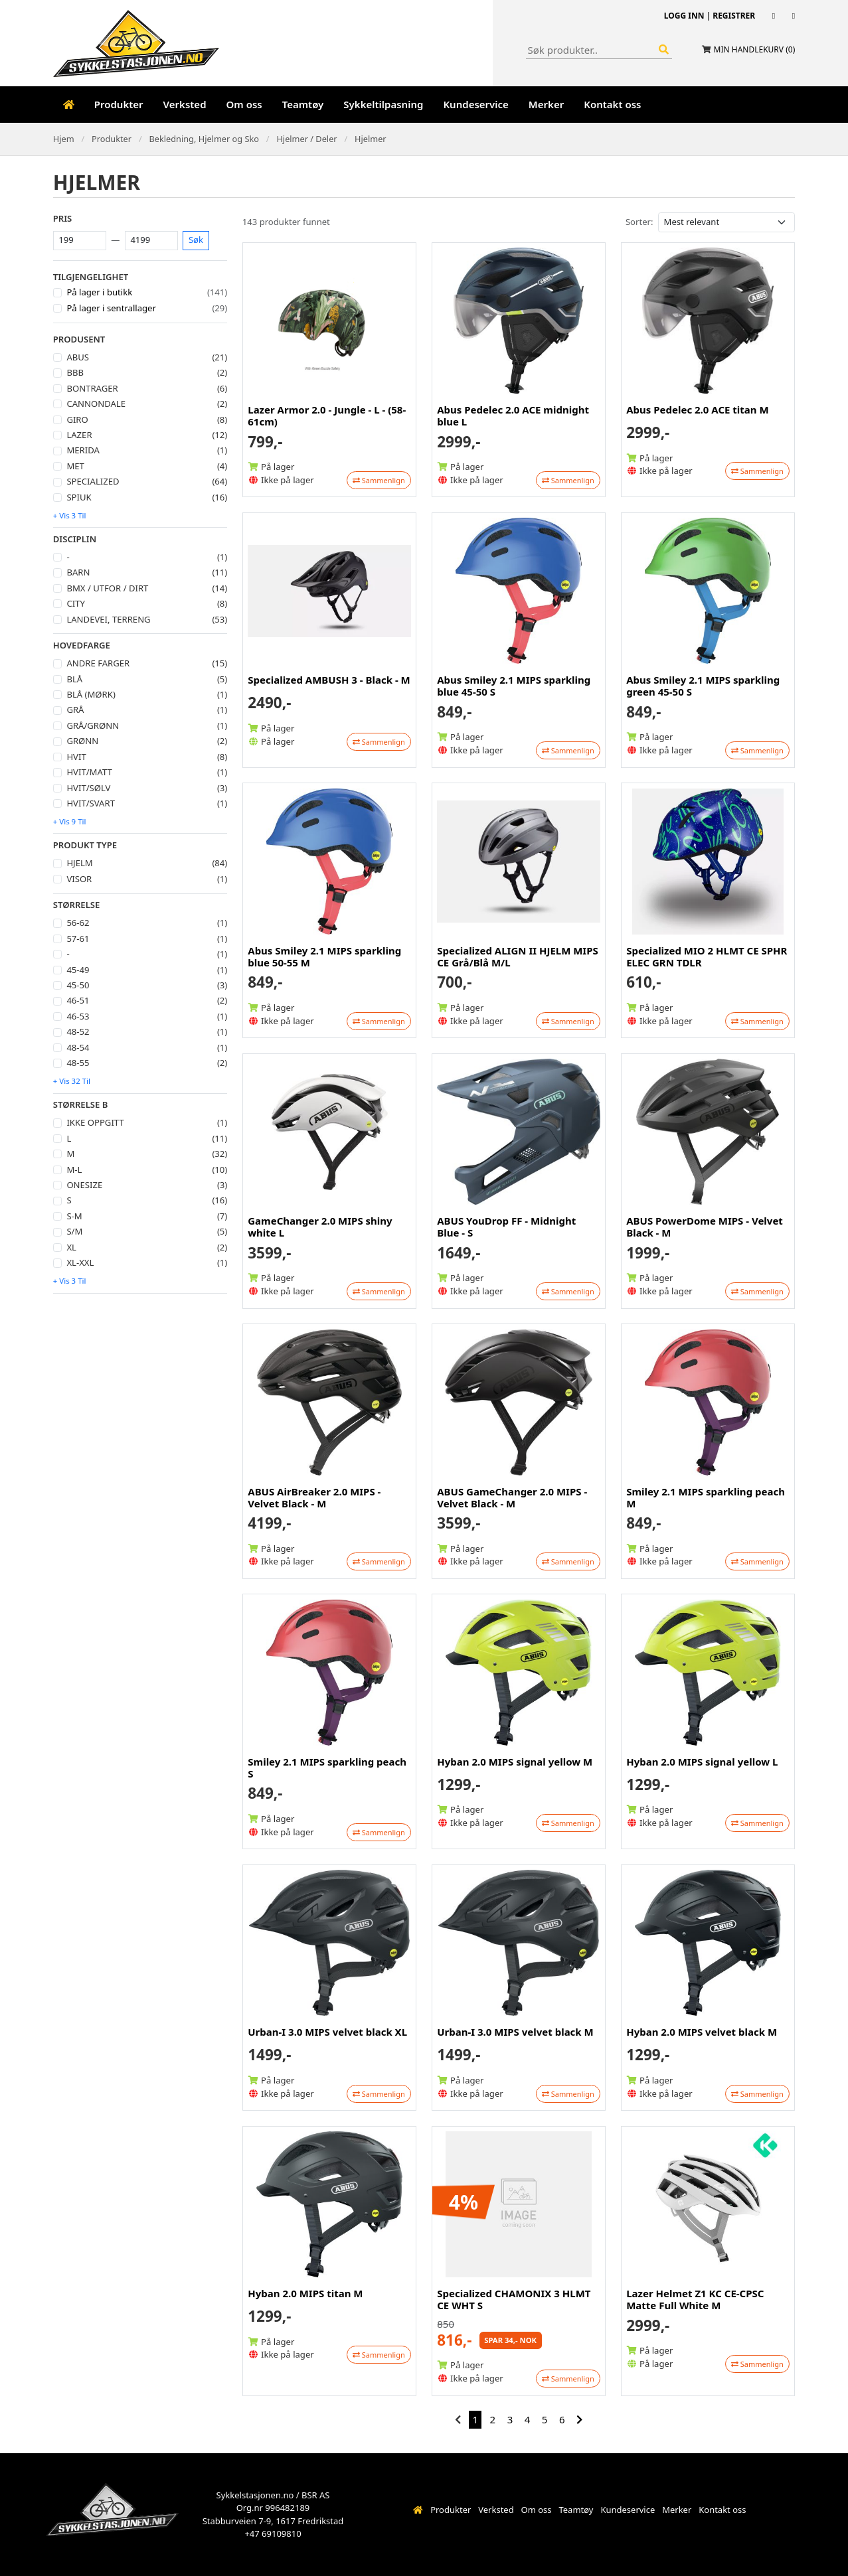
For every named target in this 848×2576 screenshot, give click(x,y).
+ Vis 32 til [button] (71, 1081)
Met (75, 466)
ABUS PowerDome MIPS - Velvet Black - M (704, 1226)
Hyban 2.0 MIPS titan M (305, 2293)
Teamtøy (303, 104)
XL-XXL (80, 1262)
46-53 (77, 1016)
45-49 (77, 970)
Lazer (79, 435)
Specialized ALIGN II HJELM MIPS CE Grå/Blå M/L (517, 956)
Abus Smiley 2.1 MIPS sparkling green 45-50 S (703, 685)
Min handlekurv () (755, 49)
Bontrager (92, 388)
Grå (75, 710)
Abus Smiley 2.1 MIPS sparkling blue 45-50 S (513, 685)
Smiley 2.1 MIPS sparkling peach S (327, 1767)
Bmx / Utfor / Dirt (107, 588)
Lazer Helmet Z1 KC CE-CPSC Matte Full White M (695, 2299)
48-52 (77, 1031)
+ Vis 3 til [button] (69, 515)
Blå (74, 679)
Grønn (82, 741)
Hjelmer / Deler (306, 139)
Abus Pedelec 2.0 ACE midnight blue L (513, 415)
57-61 (77, 939)
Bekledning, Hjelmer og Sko (204, 139)
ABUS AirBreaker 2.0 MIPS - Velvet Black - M (314, 1497)
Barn (78, 572)
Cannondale (96, 404)
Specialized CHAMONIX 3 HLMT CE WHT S (513, 2299)
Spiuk (78, 497)
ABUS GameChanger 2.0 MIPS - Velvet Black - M (512, 1497)
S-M (74, 1216)
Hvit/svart (90, 803)
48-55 (77, 1063)
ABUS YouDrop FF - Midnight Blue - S (506, 1226)
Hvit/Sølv (88, 788)
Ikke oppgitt (95, 1122)
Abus (77, 357)
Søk (196, 240)
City (75, 603)
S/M (74, 1231)
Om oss (244, 104)
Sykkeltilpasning (383, 104)
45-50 (77, 985)
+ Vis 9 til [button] (69, 821)
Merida (82, 450)
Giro (77, 419)
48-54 (77, 1047)
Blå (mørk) (90, 694)
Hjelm (79, 863)
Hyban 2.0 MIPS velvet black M (701, 2031)
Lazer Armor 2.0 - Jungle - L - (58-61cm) (327, 415)
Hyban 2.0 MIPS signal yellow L (702, 1761)
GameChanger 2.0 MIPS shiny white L (320, 1226)
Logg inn (684, 15)
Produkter (118, 104)
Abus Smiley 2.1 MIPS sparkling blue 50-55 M (324, 956)
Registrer (734, 15)
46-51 (77, 1000)
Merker (546, 104)
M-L (74, 1169)
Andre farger (97, 663)
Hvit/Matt (89, 772)
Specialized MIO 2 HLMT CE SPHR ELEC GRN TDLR (706, 956)
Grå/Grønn (92, 725)
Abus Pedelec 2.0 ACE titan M (697, 409)
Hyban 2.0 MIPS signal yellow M (514, 1761)
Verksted (185, 104)
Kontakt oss (612, 104)
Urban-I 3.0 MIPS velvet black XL (327, 2031)
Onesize (84, 1185)
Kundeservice (475, 104)
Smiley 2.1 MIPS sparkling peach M (705, 1497)
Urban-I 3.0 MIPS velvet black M (515, 2031)
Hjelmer (370, 139)
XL (71, 1247)
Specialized (92, 481)
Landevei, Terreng (108, 619)
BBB (75, 372)
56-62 (77, 923)
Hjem (63, 139)
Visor (79, 879)
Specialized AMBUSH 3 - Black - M (329, 679)
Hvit (76, 757)
